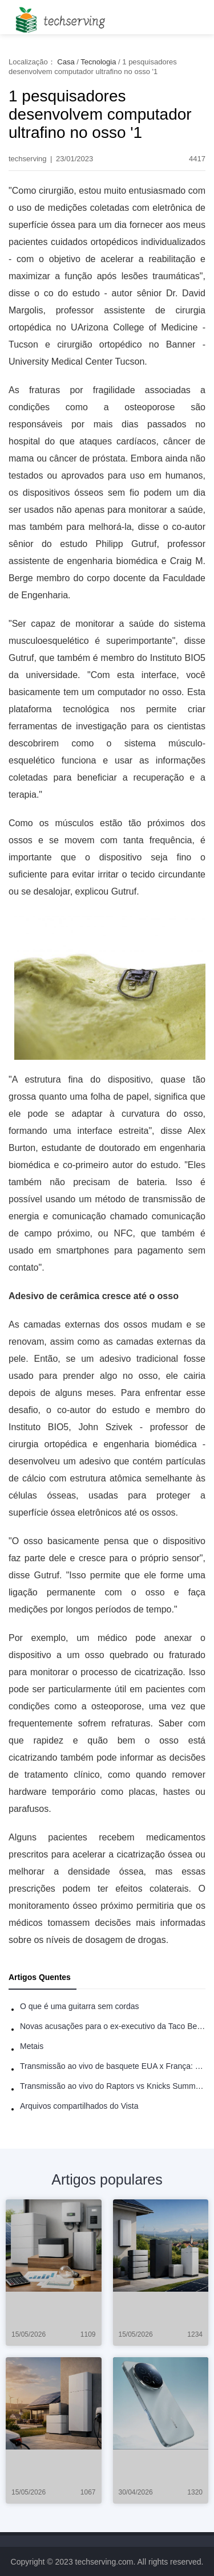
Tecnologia (98, 62)
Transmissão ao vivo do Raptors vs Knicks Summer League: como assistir (112, 2086)
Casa (65, 62)
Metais (31, 2046)
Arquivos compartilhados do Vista (79, 2105)
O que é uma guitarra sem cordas (79, 2006)
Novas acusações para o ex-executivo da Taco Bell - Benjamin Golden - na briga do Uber (112, 2026)
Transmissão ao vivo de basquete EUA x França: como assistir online (112, 2066)
